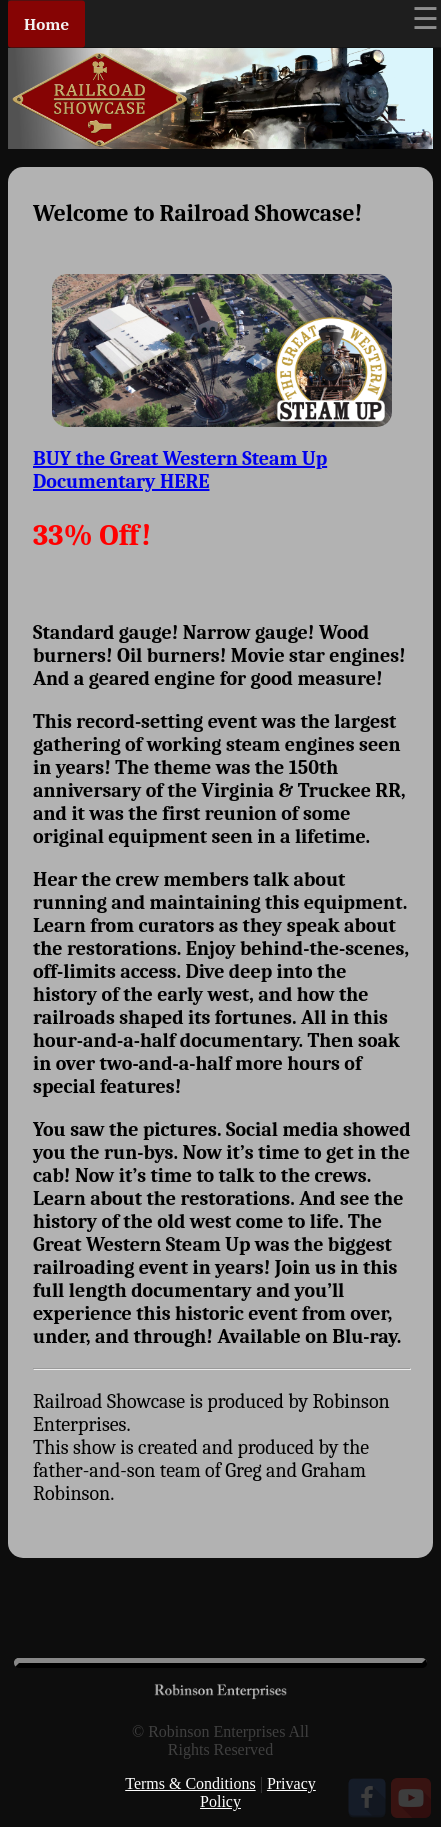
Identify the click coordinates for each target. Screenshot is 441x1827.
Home (46, 24)
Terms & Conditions (190, 1783)
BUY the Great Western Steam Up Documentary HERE (180, 470)
